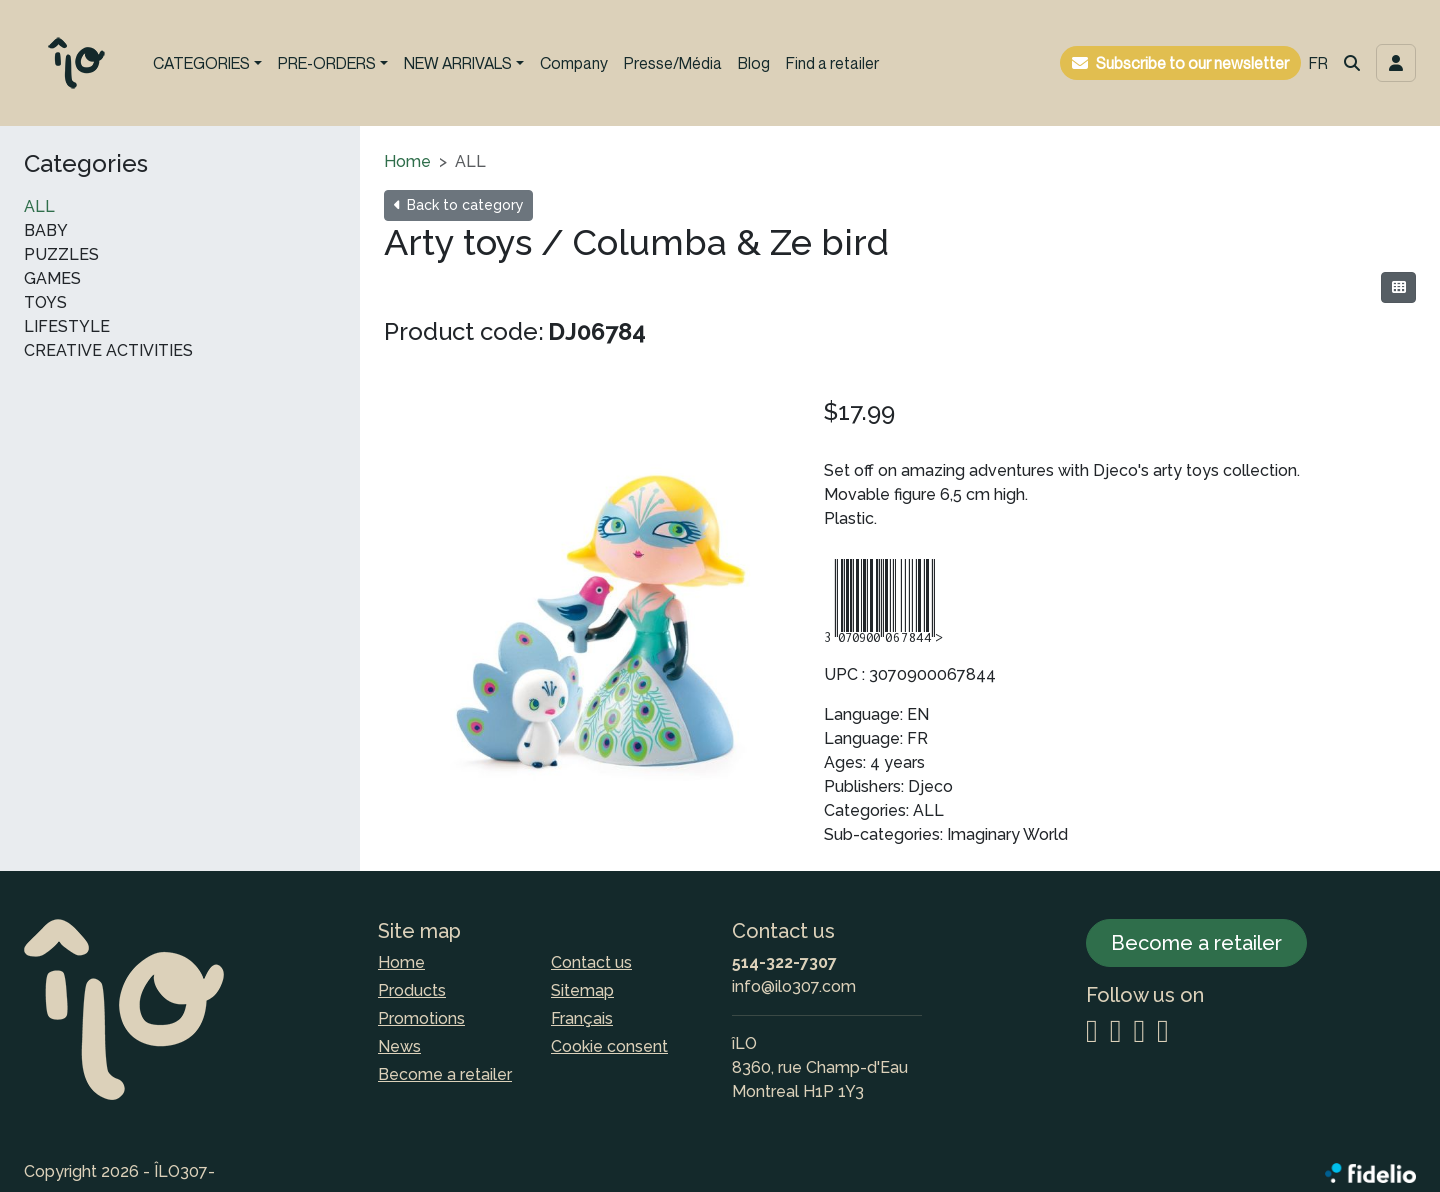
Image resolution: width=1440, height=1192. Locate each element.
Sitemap (582, 990)
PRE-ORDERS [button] (327, 63)
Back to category (458, 205)
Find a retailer (832, 63)
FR (1318, 63)
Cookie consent (609, 1046)
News (399, 1046)
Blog (754, 63)
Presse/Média (673, 63)
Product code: (464, 331)
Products (412, 990)
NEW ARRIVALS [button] (458, 63)
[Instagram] (1092, 1032)
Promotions (421, 1018)
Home (407, 161)
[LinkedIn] (1139, 1032)
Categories (86, 164)
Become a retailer (445, 1074)
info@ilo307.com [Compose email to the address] (794, 986)
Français (582, 1018)
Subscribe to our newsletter (1192, 63)
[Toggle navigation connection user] (1396, 63)
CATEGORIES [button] (201, 63)
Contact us (591, 962)
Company (574, 63)
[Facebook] (1116, 1032)
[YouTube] (1163, 1032)
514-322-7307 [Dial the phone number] (784, 962)
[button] (1352, 63)
